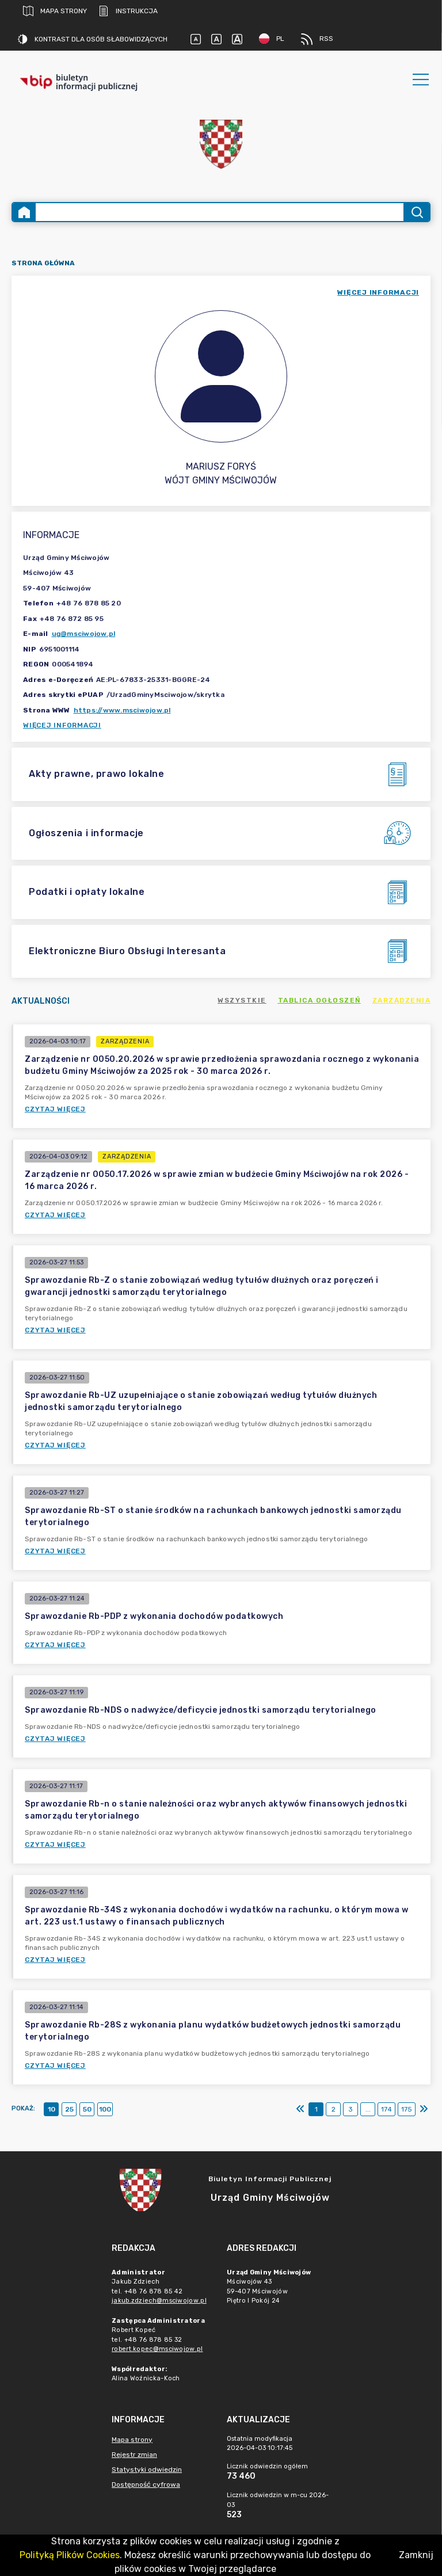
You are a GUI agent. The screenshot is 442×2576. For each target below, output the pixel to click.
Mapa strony (55, 11)
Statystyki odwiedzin (147, 2470)
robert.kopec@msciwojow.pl (157, 2349)
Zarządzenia (401, 1000)
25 (69, 2109)
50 (87, 2109)
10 (51, 2109)
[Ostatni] (423, 2109)
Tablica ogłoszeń (319, 1000)
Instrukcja (128, 11)
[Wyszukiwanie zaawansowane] (219, 212)
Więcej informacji (62, 725)
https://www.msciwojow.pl (122, 710)
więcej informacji (378, 292)
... (368, 2109)
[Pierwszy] (300, 2109)
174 (386, 2109)
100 (105, 2109)
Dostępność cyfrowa (146, 2484)
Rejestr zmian (134, 2455)
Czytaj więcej (55, 1109)
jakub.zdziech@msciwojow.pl (159, 2300)
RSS (317, 39)
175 (406, 2109)
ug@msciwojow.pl (84, 634)
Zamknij (416, 2555)
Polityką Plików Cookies (70, 2555)
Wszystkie (242, 1000)
